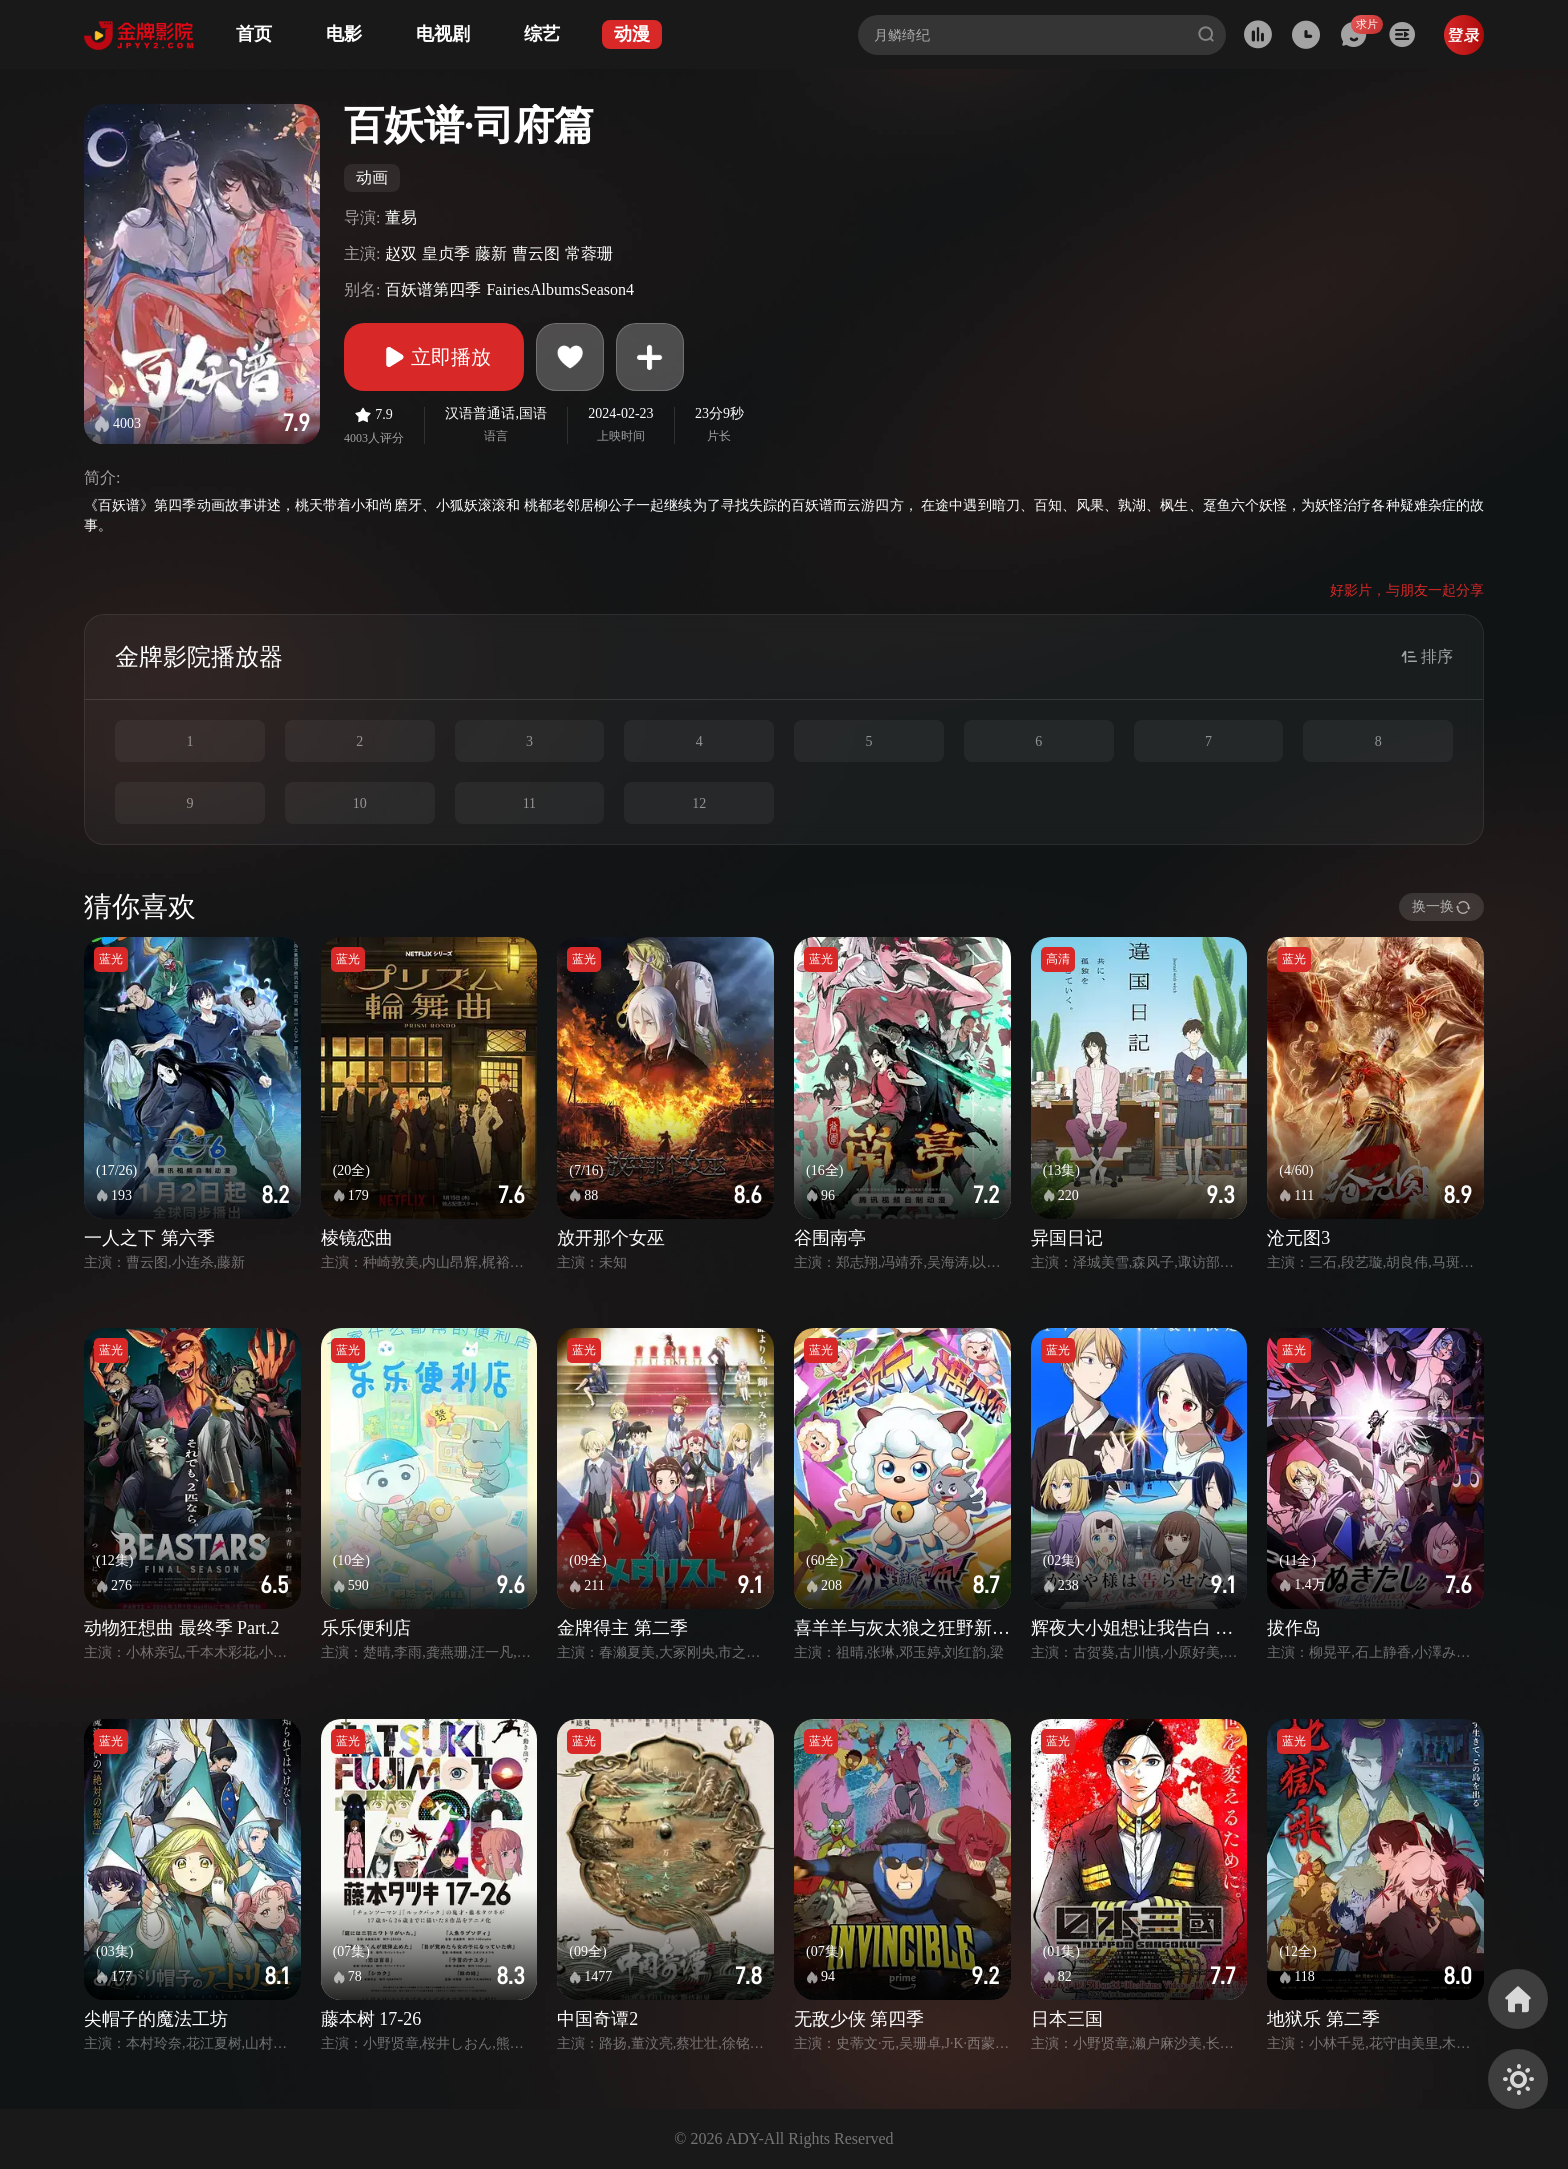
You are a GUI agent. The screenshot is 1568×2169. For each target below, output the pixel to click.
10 (360, 803)
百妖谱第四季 (433, 289)
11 (529, 803)
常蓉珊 (589, 253)
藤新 (491, 253)
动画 (372, 177)
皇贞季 (446, 253)
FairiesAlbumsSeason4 (560, 289)
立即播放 (434, 357)
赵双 (401, 253)
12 (699, 803)
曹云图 (536, 253)
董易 (401, 217)
